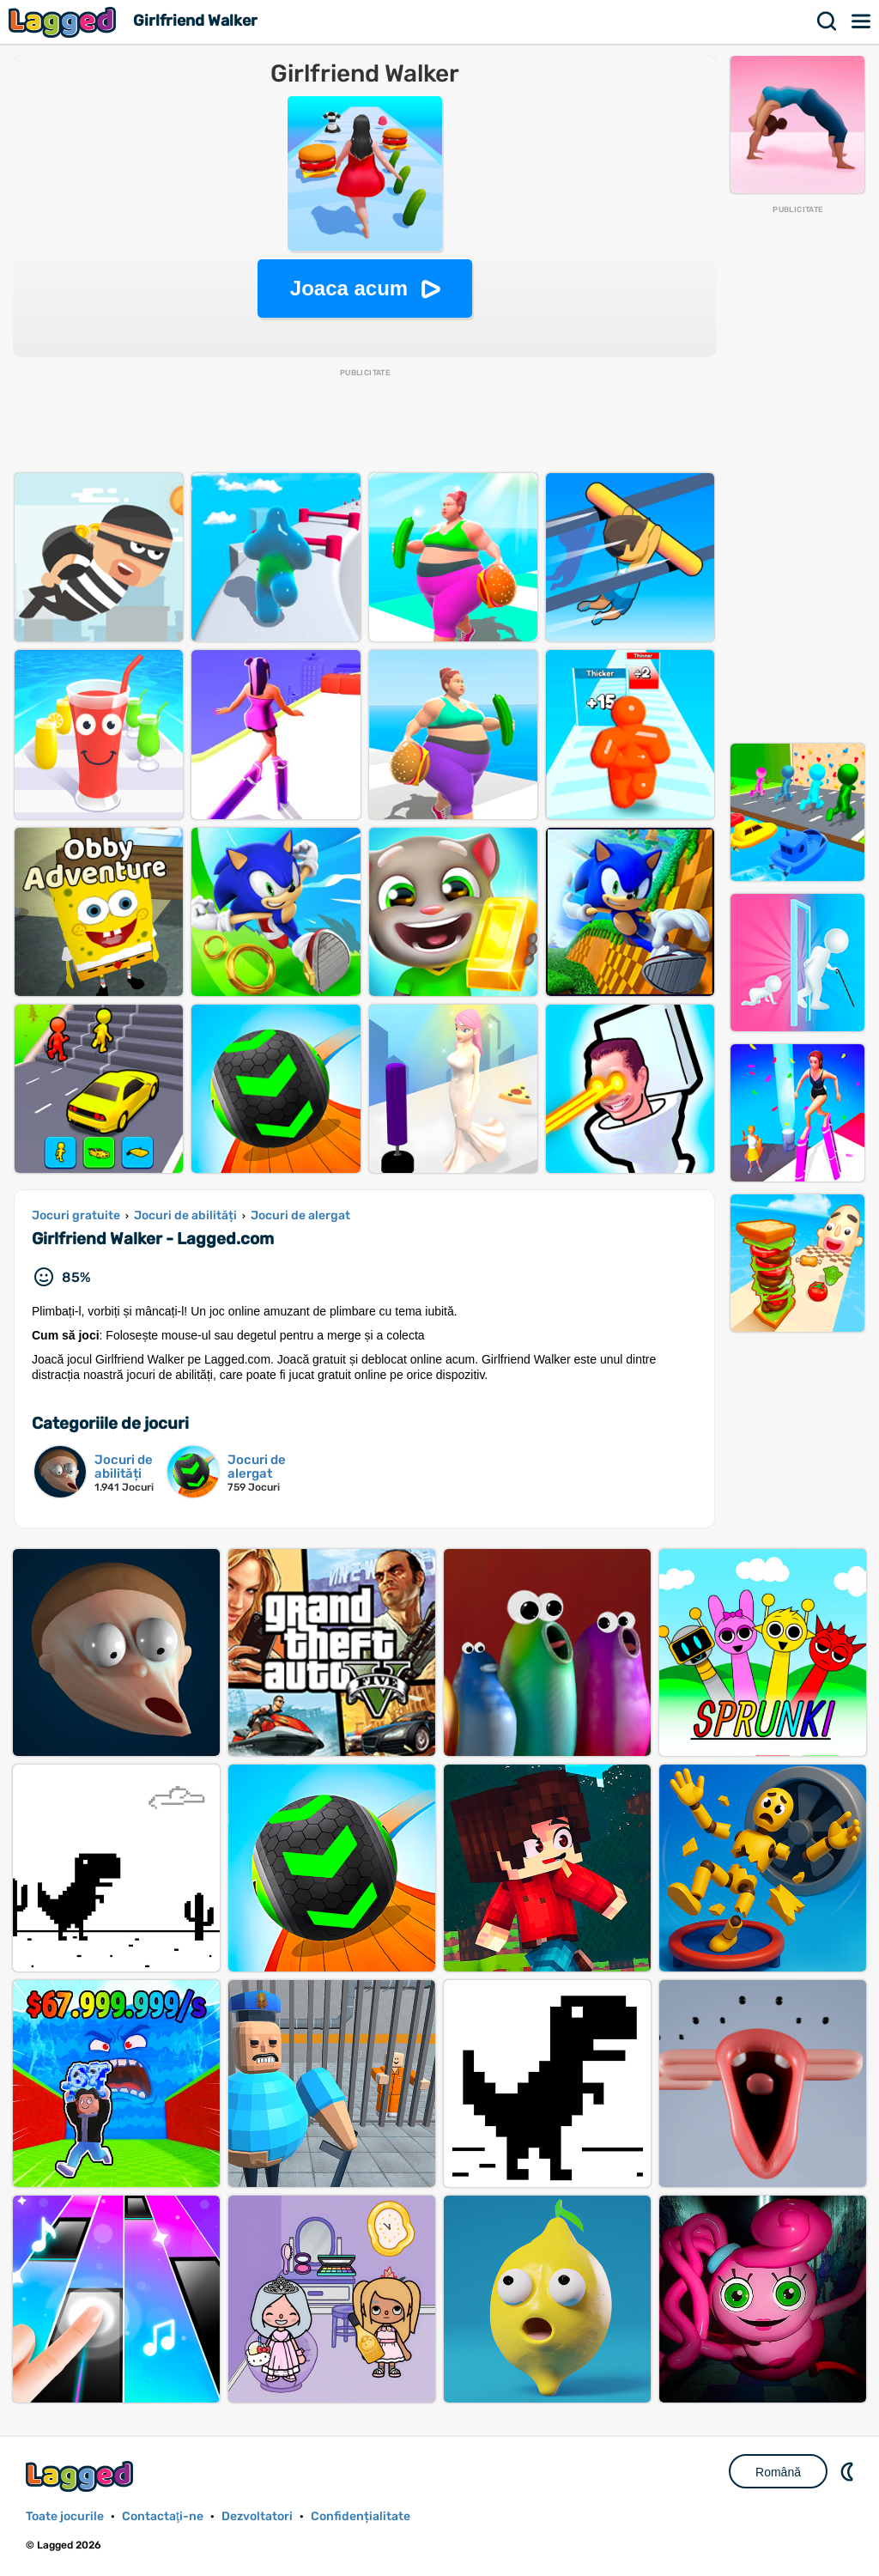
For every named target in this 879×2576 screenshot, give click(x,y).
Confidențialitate (360, 2516)
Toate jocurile (65, 2516)
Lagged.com (81, 2476)
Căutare (827, 21)
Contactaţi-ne (162, 2516)
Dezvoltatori (257, 2516)
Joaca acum (349, 288)
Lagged (64, 22)
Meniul (862, 21)
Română (778, 2472)
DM (849, 2471)
